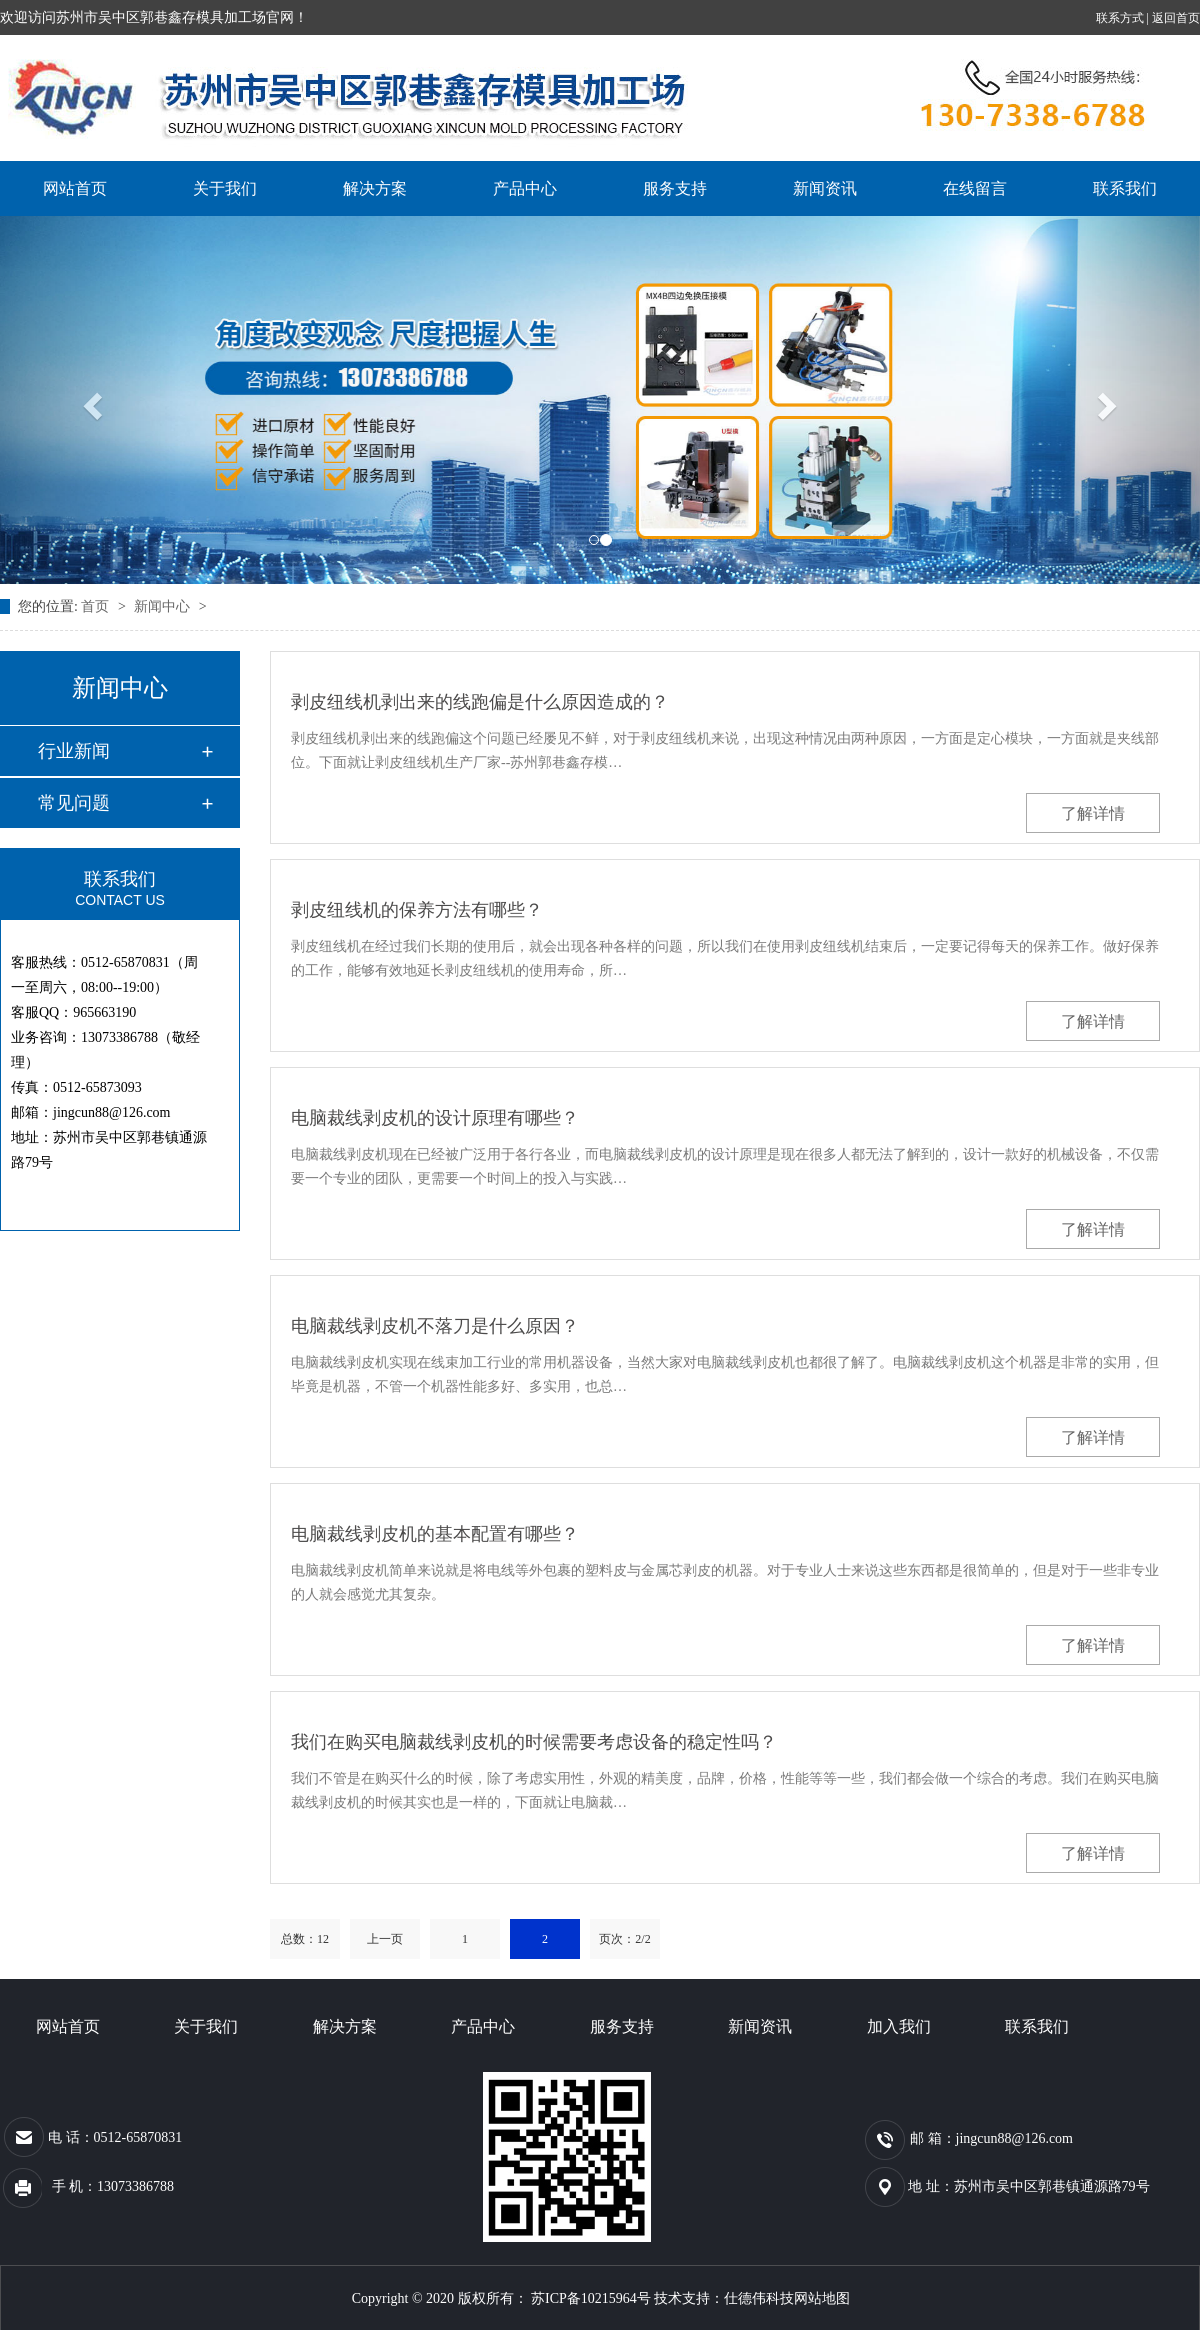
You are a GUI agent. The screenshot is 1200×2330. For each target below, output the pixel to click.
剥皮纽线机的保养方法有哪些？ (417, 910)
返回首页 (1176, 18)
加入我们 (899, 2026)
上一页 (385, 1939)
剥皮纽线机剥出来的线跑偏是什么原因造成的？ (480, 702)
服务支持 (675, 188)
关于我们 (225, 188)
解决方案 (375, 188)
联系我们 (1125, 188)
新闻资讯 (825, 188)
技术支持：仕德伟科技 (724, 2298)
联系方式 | (1124, 18)
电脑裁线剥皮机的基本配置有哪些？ (435, 1534)
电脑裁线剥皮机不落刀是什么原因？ (435, 1326)
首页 (97, 606)
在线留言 (975, 188)
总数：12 (305, 1939)
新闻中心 (164, 606)
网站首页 (75, 188)
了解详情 (1093, 813)
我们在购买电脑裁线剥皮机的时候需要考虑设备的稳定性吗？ (534, 1742)
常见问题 (74, 803)
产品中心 (525, 188)
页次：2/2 (624, 1939)
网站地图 (822, 2298)
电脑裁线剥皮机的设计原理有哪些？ (435, 1118)
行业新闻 (74, 751)
